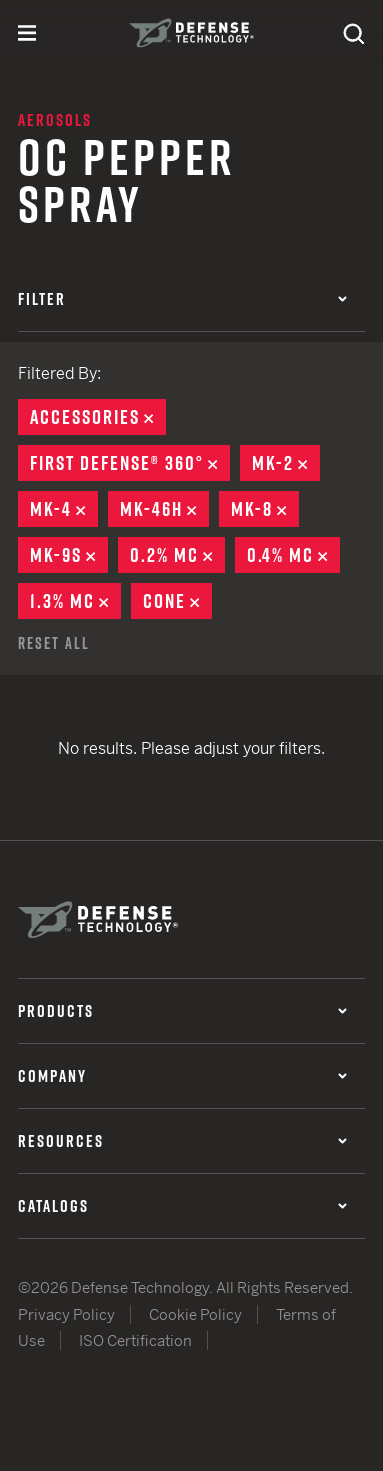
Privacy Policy (66, 1314)
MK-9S (69, 555)
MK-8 (265, 509)
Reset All (54, 643)
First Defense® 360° (130, 463)
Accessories (98, 417)
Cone (177, 601)
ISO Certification (135, 1340)
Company (182, 1076)
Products (182, 1011)
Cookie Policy (195, 1314)
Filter (182, 299)
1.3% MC (75, 601)
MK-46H (164, 509)
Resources (182, 1141)
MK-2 (286, 463)
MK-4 (64, 509)
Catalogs (182, 1206)
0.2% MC (177, 555)
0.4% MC (293, 555)
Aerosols (55, 120)
